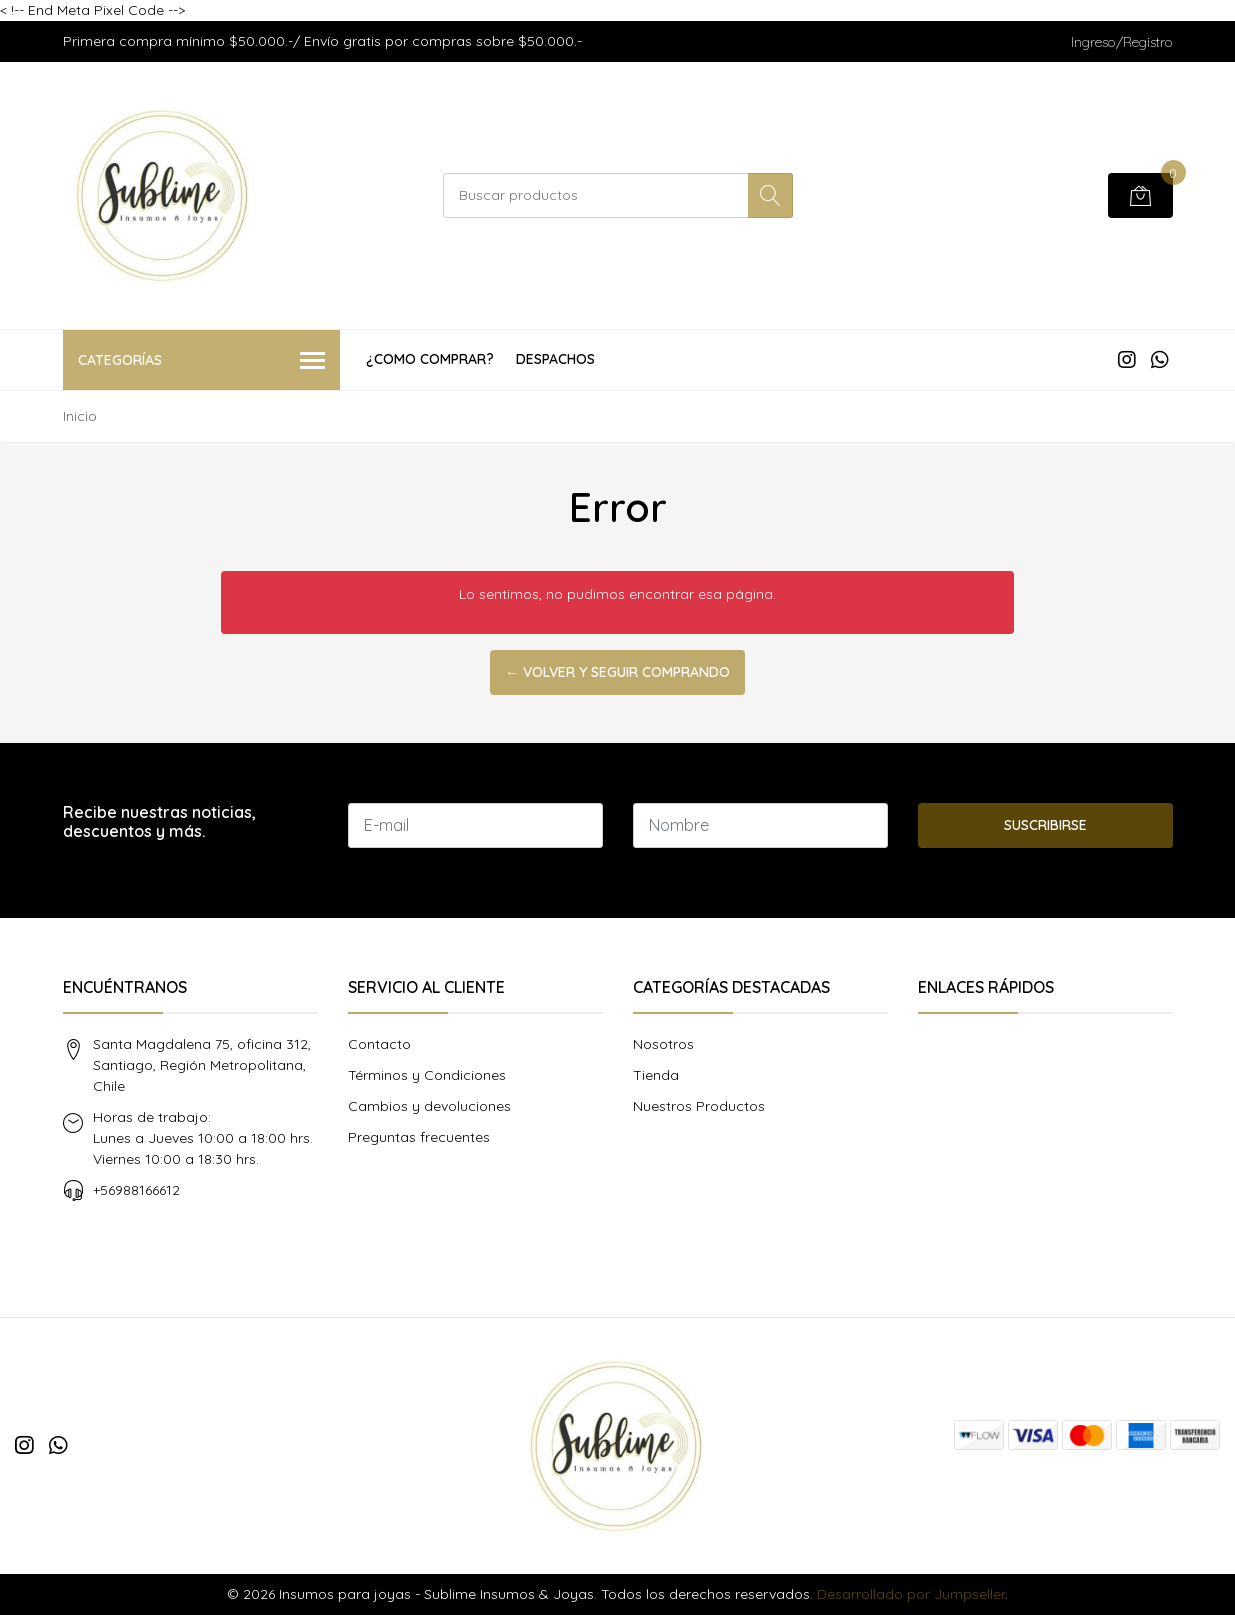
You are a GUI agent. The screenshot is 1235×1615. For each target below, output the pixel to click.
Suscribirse (1045, 825)
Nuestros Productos (699, 1106)
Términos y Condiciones (427, 1075)
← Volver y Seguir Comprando (617, 672)
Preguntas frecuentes (419, 1137)
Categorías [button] (202, 361)
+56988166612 (136, 1190)
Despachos (555, 359)
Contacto (379, 1044)
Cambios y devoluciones (429, 1106)
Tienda (656, 1075)
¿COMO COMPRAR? (430, 359)
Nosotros (663, 1044)
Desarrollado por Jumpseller (911, 1594)
